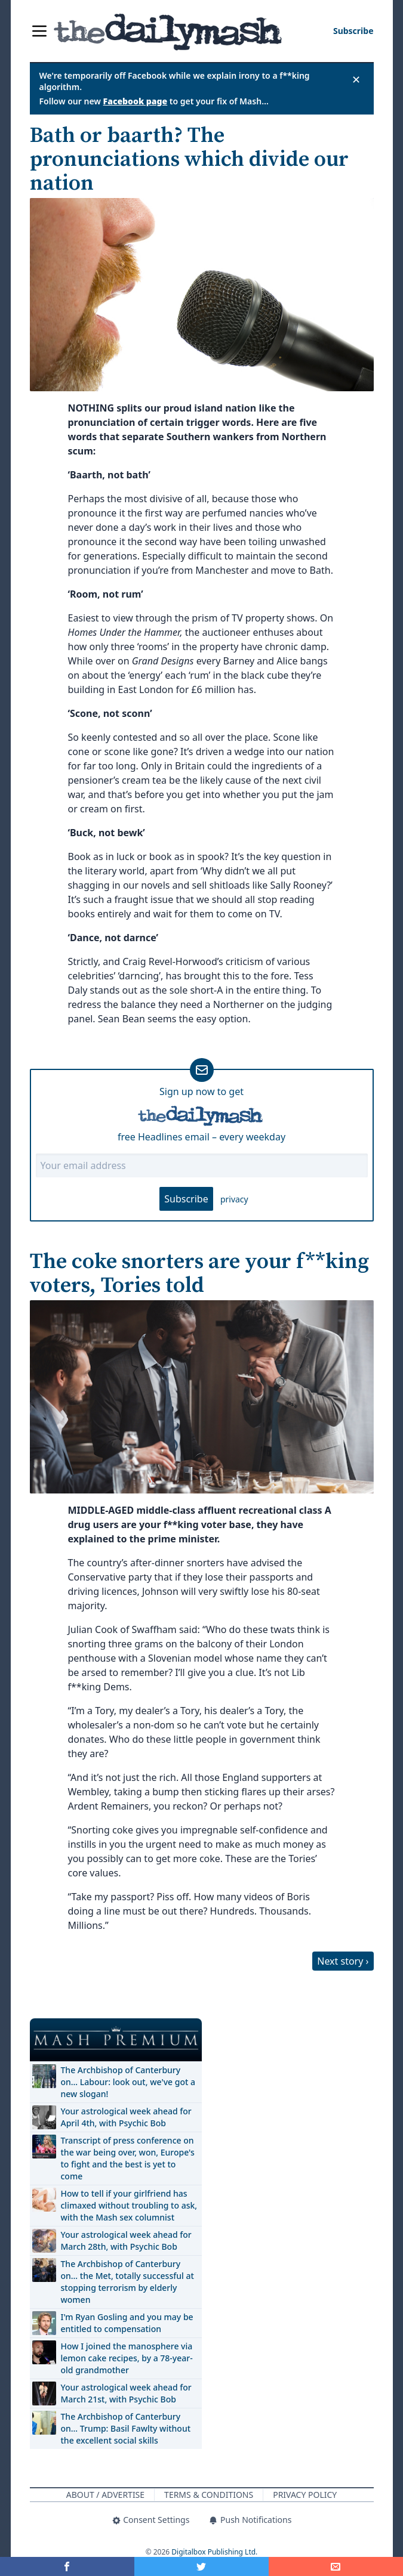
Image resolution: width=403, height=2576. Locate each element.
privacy (234, 1199)
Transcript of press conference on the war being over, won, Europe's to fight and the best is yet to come (128, 2158)
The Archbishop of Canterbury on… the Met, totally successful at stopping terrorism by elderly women (127, 2281)
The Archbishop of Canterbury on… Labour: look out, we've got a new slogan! (128, 2081)
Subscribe (186, 1198)
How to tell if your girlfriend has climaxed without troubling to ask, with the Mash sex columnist (129, 2205)
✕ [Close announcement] (356, 79)
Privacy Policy (305, 2494)
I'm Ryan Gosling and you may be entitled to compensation (127, 2322)
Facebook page (135, 101)
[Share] (336, 2566)
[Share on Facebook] (67, 2566)
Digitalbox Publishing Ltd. (214, 2552)
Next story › (342, 1961)
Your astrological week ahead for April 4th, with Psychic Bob (126, 2117)
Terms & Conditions (208, 2494)
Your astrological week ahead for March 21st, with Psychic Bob (126, 2393)
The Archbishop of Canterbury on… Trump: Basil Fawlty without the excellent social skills (126, 2428)
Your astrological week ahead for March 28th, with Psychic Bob (126, 2240)
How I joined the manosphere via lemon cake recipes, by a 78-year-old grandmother (127, 2358)
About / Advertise (105, 2494)
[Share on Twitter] (201, 2566)
